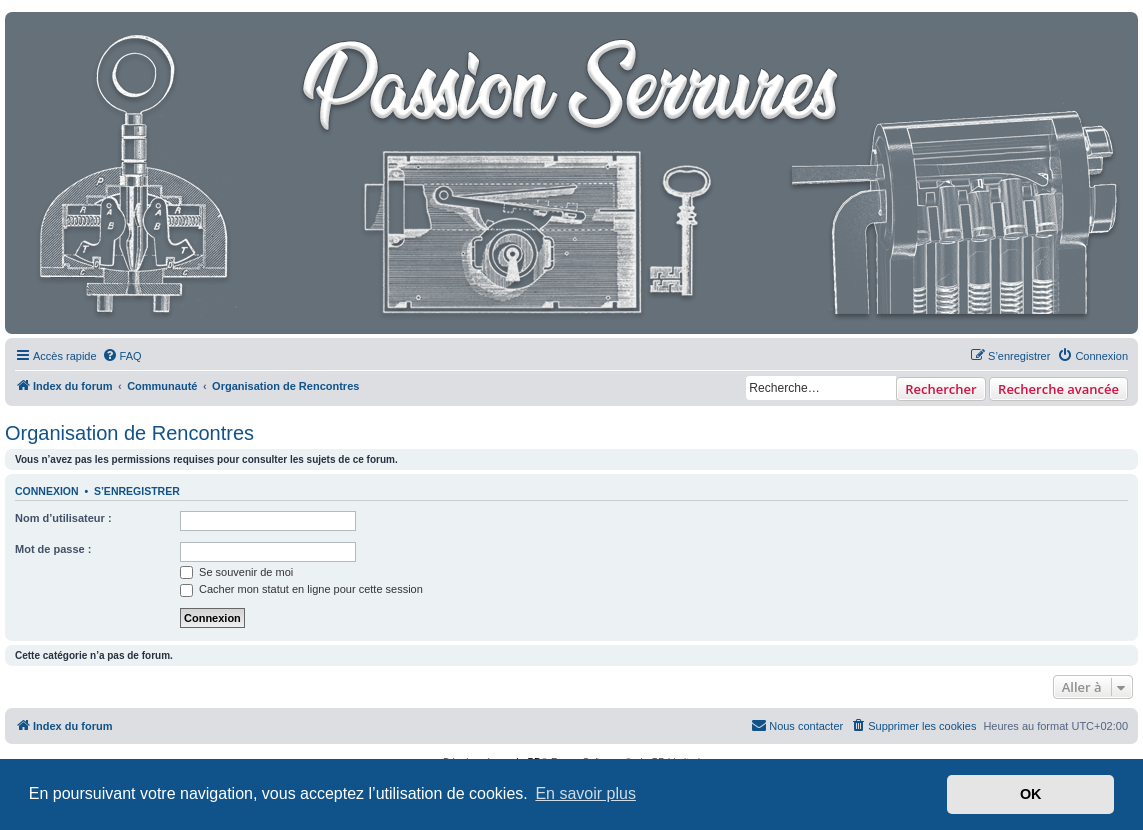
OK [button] (1031, 794)
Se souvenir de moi (236, 572)
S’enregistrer (137, 491)
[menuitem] (122, 356)
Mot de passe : (53, 549)
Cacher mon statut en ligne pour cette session (301, 589)
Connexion (47, 491)
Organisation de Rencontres (129, 433)
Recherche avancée (1058, 389)
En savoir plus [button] (585, 793)
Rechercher (940, 389)
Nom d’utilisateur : (63, 518)
